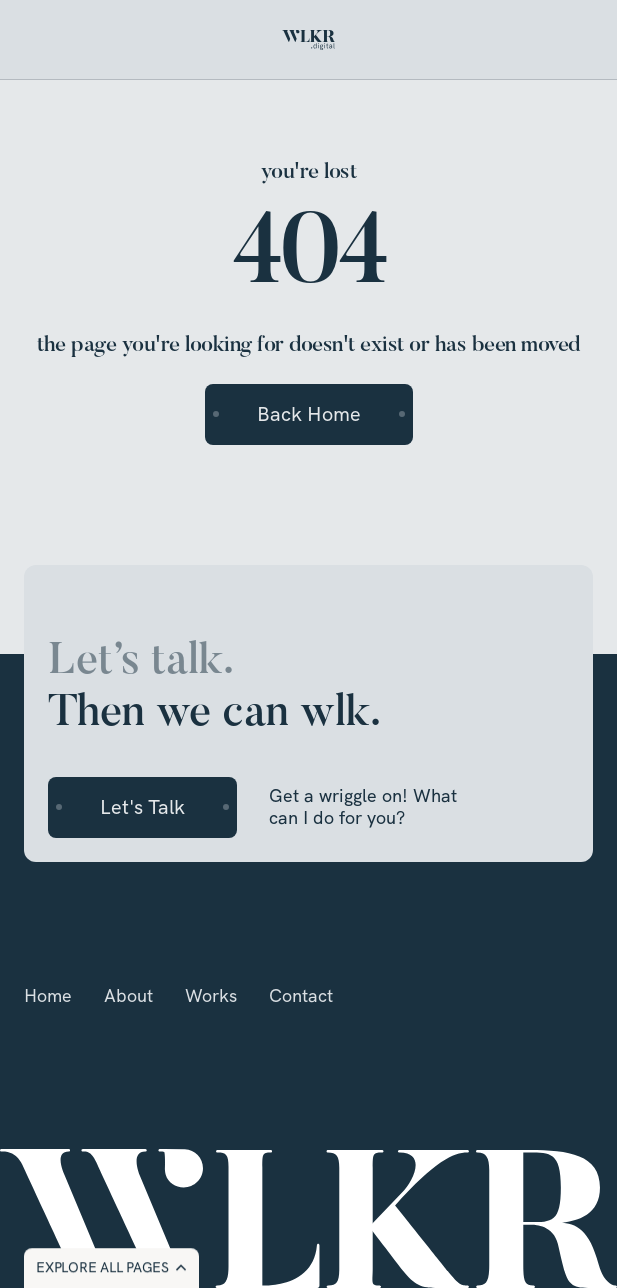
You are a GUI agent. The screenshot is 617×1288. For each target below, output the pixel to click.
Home (48, 995)
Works (211, 995)
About (128, 995)
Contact (301, 995)
